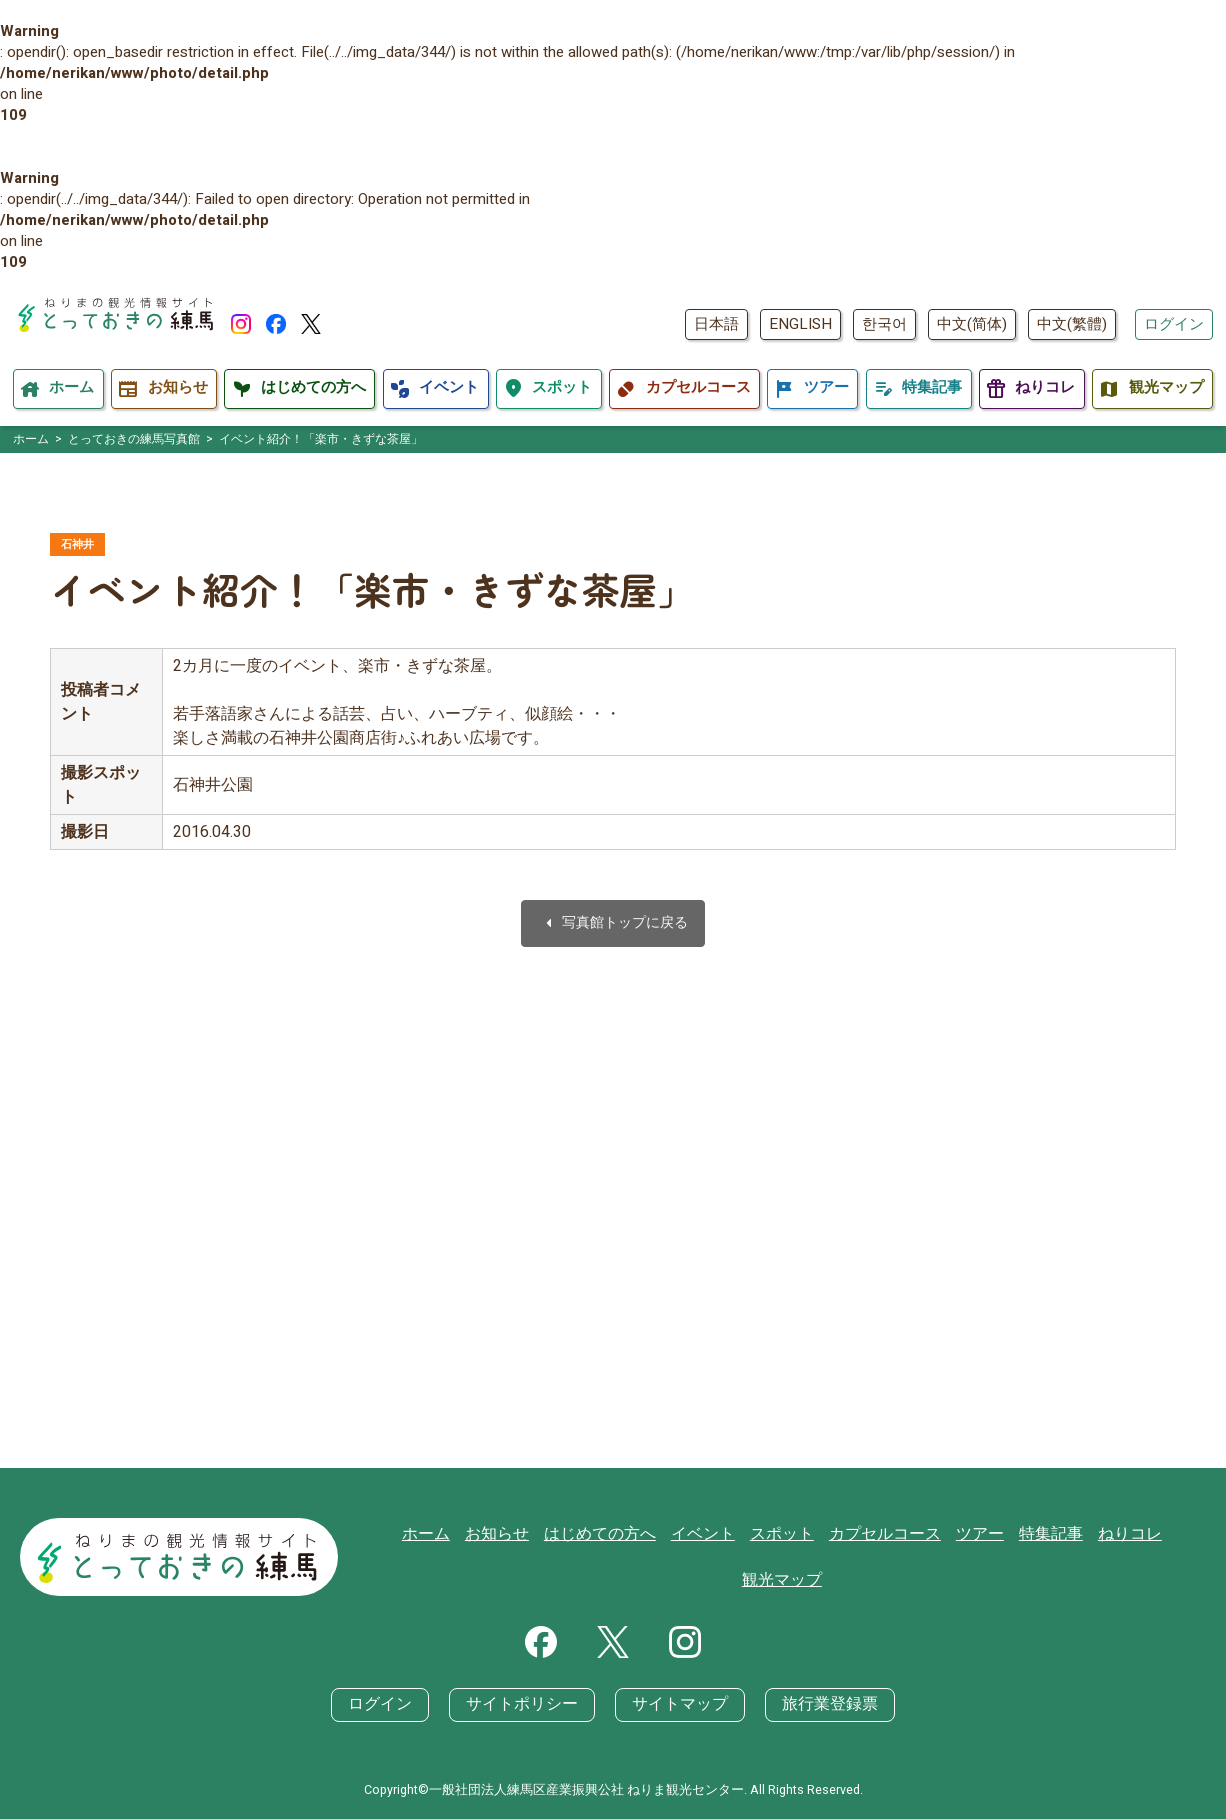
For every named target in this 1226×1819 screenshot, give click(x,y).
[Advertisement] (613, 1250)
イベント (681, 1559)
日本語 (716, 324)
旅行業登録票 (819, 1705)
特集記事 (1011, 1559)
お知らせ (486, 1559)
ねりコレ (1086, 1559)
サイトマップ (677, 1705)
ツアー (943, 1559)
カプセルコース (853, 1559)
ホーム (418, 1559)
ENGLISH (800, 324)
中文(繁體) (1072, 324)
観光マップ (1168, 1559)
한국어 (884, 324)
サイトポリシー (527, 1705)
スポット (756, 1559)
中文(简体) (972, 324)
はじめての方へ (583, 1559)
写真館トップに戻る (613, 925)
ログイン (1174, 324)
